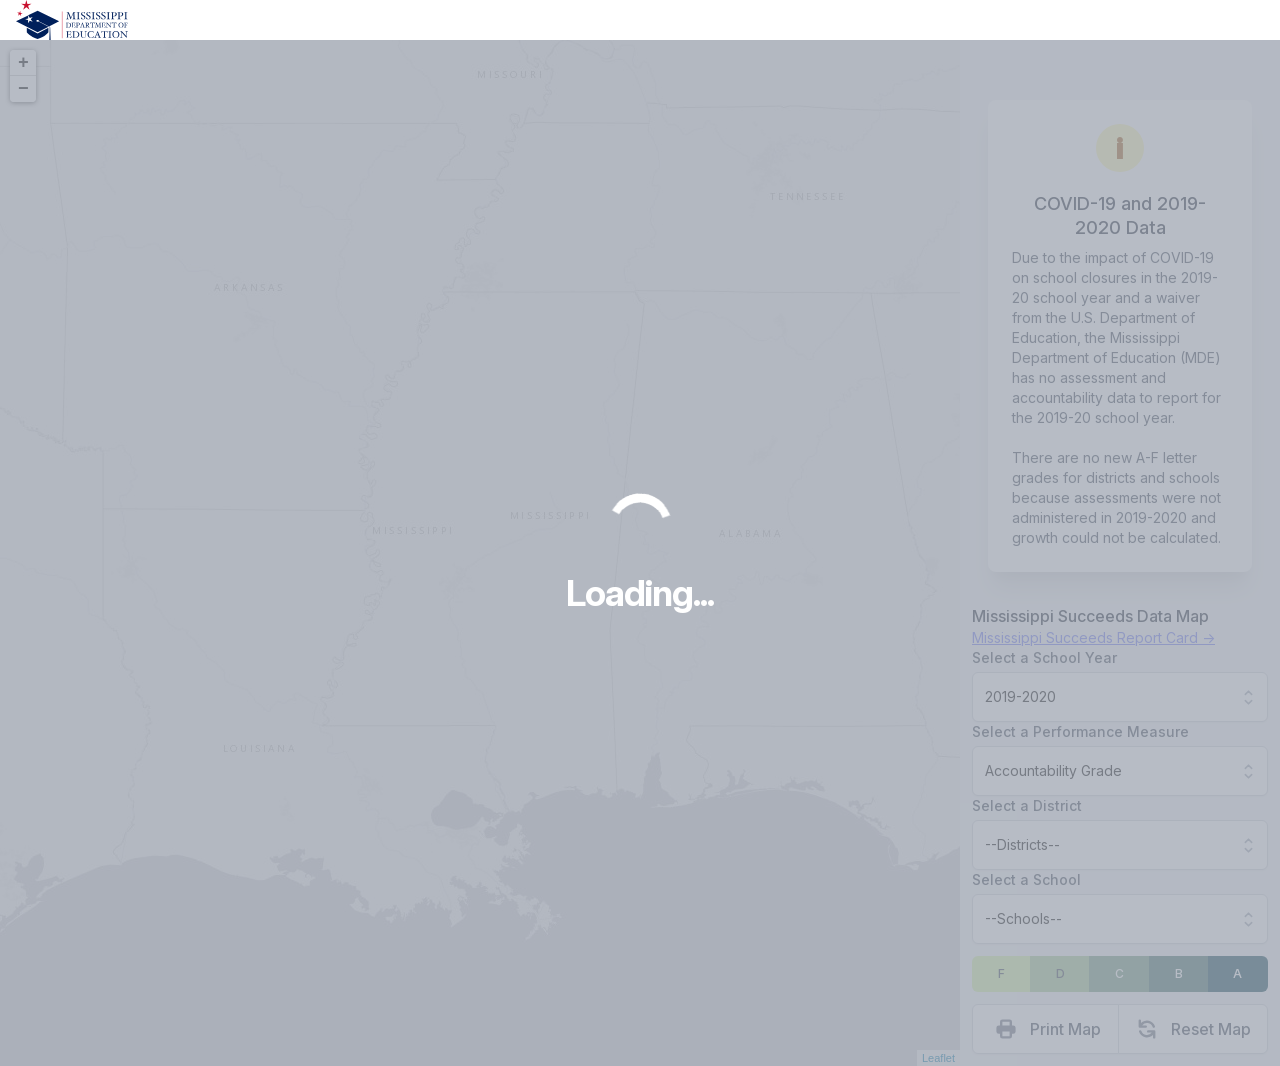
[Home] (72, 20)
